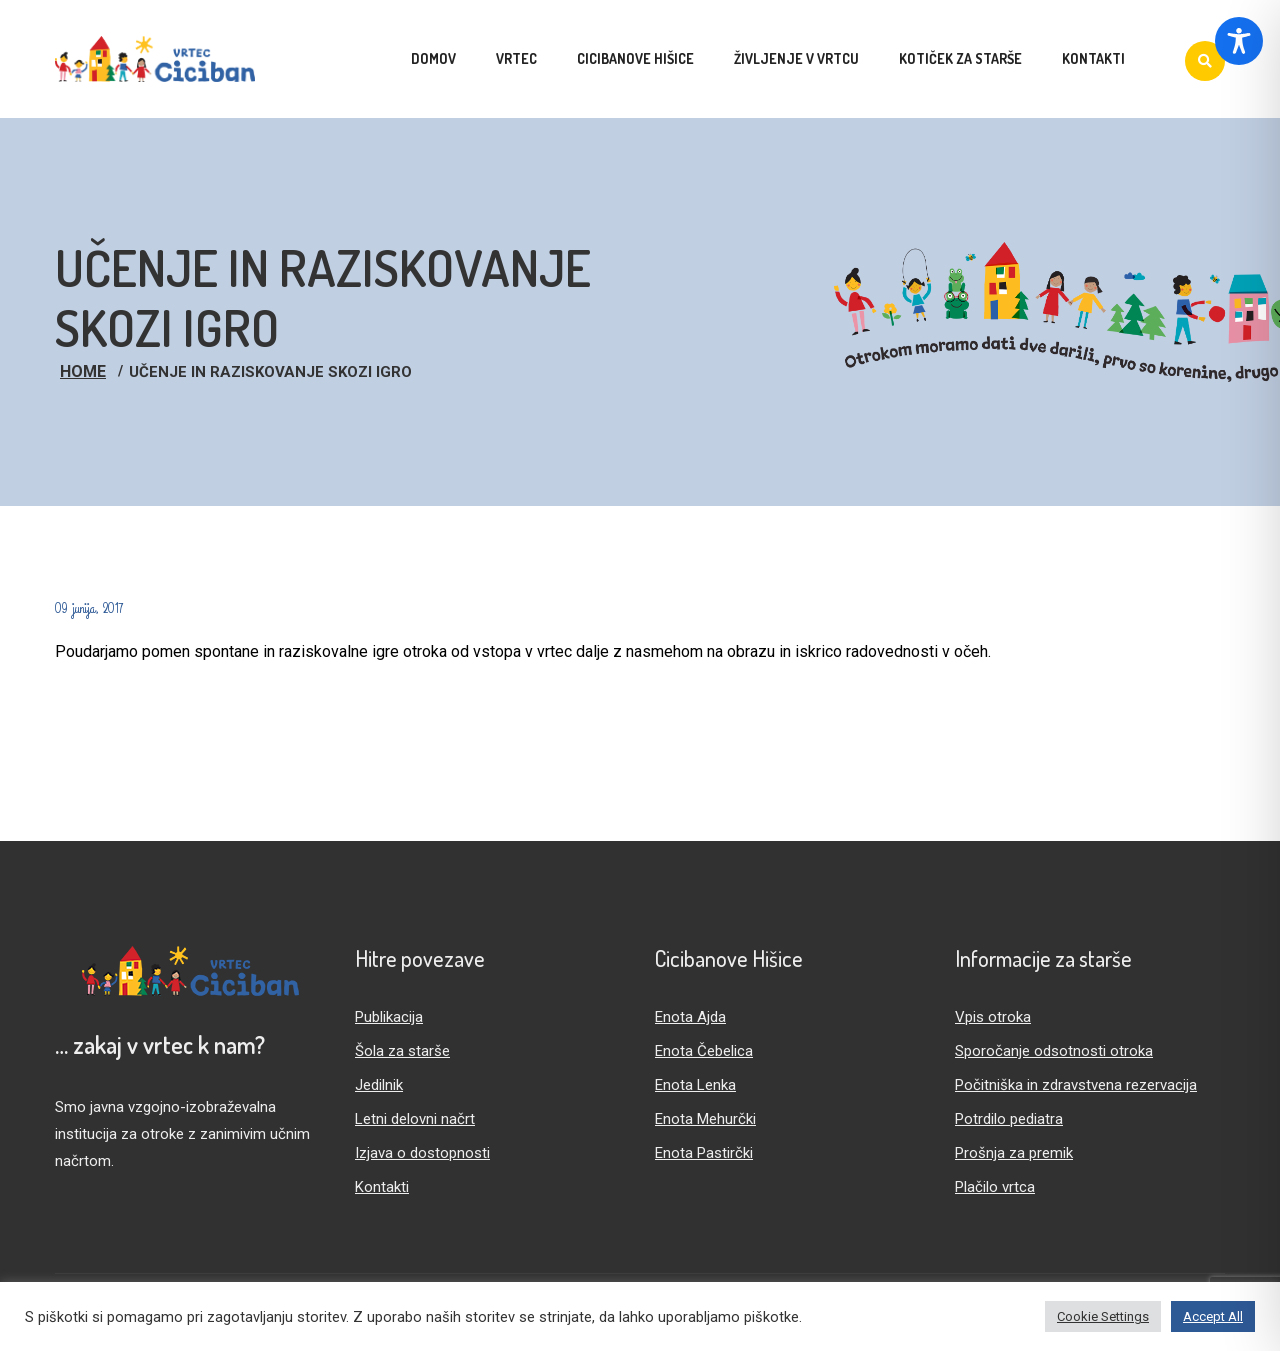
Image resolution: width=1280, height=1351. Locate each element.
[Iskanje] (1205, 61)
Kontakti (382, 1187)
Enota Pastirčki (704, 1153)
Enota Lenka (695, 1085)
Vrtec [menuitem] (516, 58)
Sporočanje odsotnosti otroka (1054, 1051)
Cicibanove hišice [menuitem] (635, 58)
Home (83, 371)
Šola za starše (402, 1051)
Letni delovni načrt (415, 1119)
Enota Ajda (690, 1017)
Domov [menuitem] (433, 58)
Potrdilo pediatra (1009, 1119)
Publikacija (389, 1017)
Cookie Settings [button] (1103, 1316)
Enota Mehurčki (705, 1119)
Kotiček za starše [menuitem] (960, 58)
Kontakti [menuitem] (1093, 58)
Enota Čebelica (704, 1051)
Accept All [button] (1213, 1316)
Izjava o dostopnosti (422, 1153)
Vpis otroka (993, 1017)
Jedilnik (379, 1085)
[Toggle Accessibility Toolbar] (1239, 41)
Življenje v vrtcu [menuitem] (796, 58)
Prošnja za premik (1014, 1153)
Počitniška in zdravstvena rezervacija (1076, 1085)
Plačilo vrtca (995, 1187)
